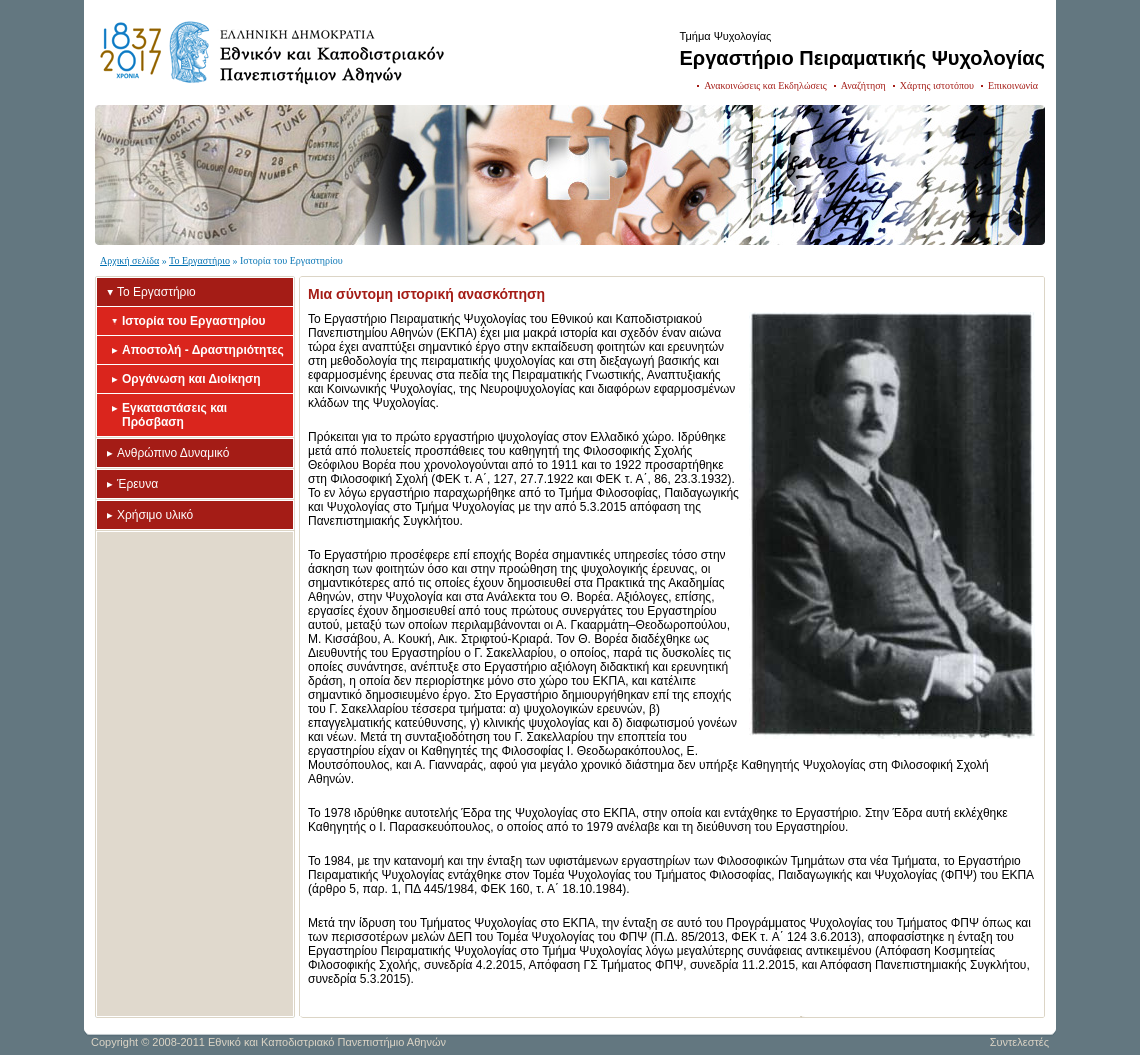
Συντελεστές (1019, 1042)
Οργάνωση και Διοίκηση (191, 379)
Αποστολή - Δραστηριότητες (203, 350)
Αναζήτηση (863, 85)
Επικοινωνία (1013, 85)
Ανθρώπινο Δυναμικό (173, 453)
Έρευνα (137, 484)
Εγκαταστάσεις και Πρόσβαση (174, 415)
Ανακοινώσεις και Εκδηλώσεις (765, 85)
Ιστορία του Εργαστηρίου (193, 321)
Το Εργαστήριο (199, 260)
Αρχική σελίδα (129, 260)
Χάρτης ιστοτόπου (937, 85)
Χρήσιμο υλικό (155, 515)
